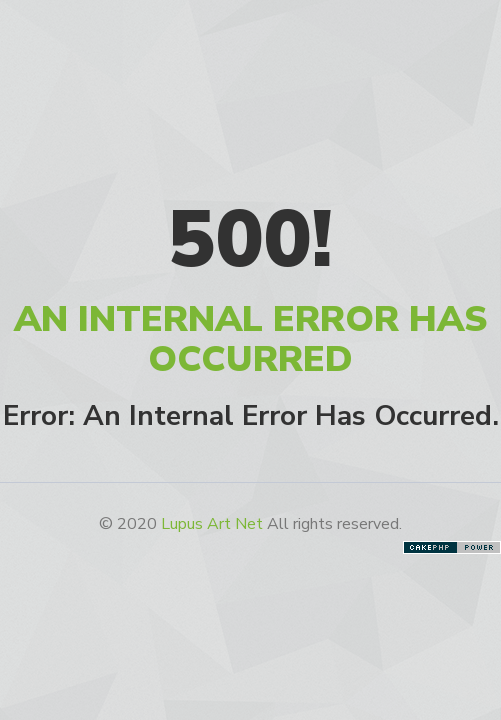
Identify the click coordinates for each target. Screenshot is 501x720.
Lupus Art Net (212, 524)
